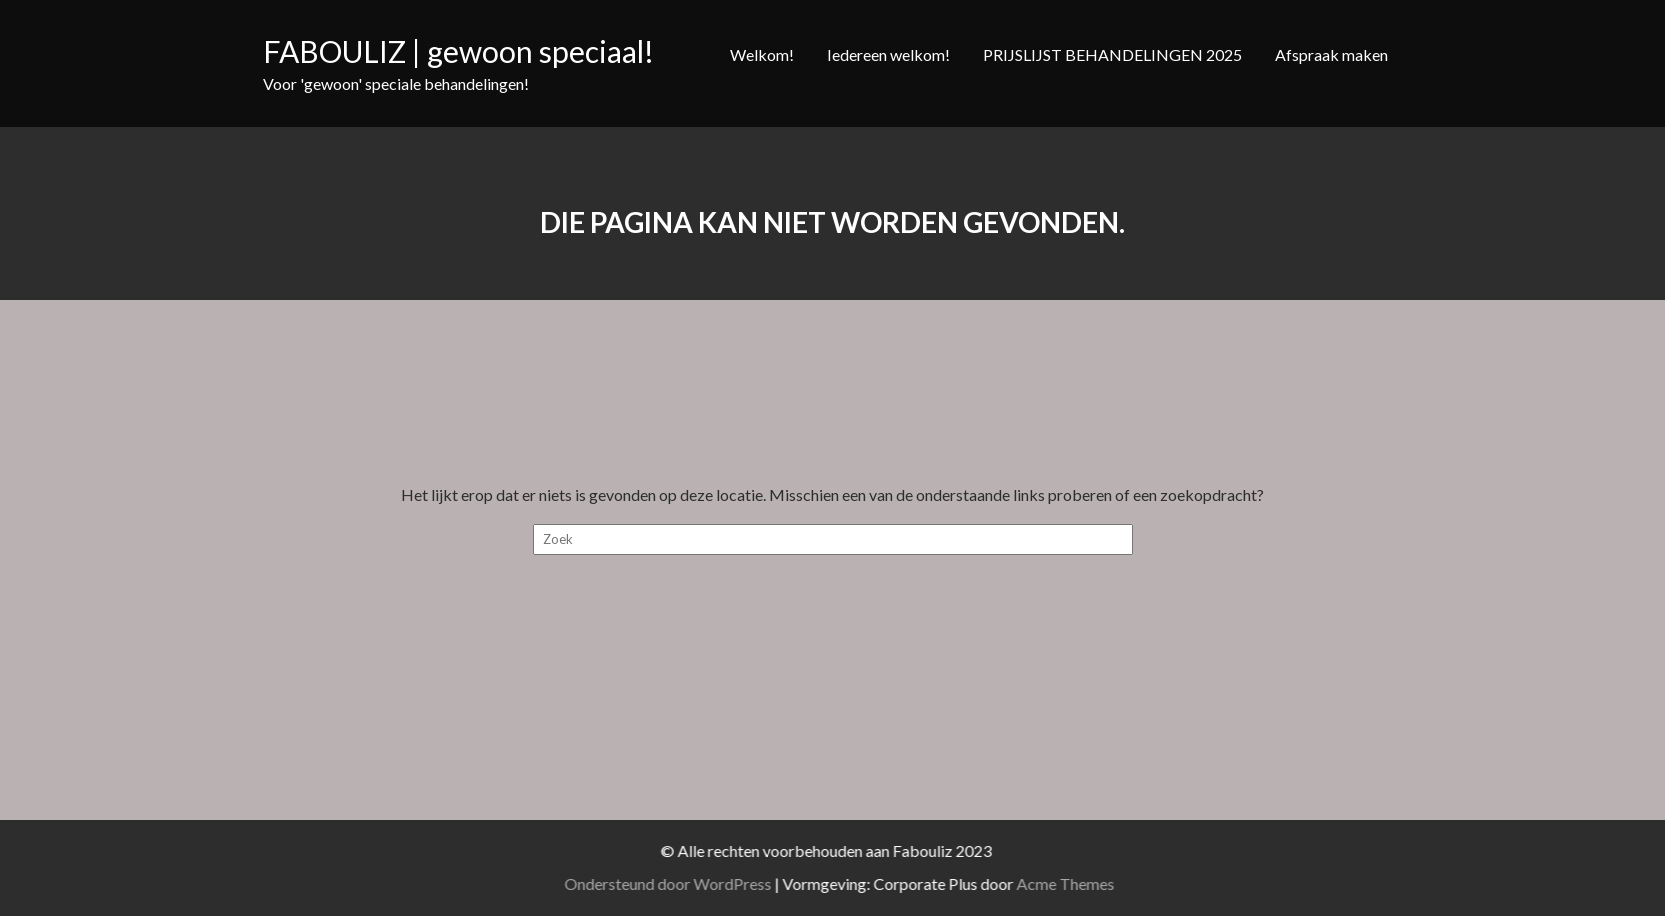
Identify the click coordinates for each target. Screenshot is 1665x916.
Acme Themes (1092, 883)
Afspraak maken (1331, 54)
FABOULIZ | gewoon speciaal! (458, 51)
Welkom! (762, 54)
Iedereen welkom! (888, 54)
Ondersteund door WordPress (694, 883)
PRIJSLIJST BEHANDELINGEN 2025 (1112, 54)
